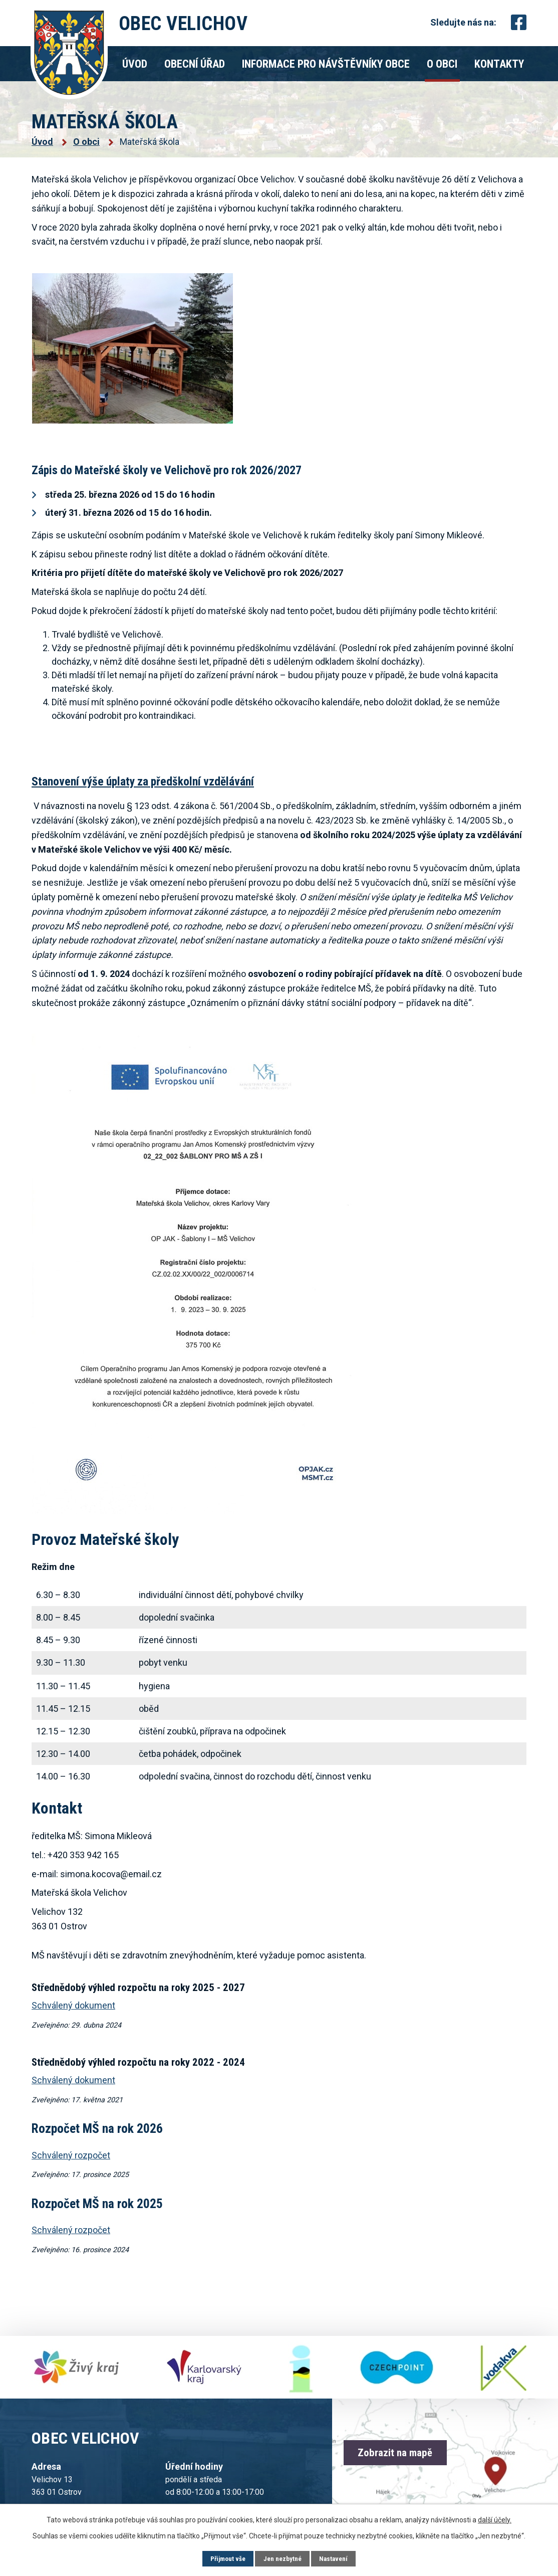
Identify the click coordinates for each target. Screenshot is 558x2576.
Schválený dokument (73, 2080)
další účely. (494, 2519)
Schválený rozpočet (71, 2155)
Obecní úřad (194, 64)
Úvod (134, 64)
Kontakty (499, 64)
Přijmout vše (225, 2558)
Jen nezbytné (283, 2558)
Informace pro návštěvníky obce (326, 64)
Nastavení (336, 2558)
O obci (442, 64)
